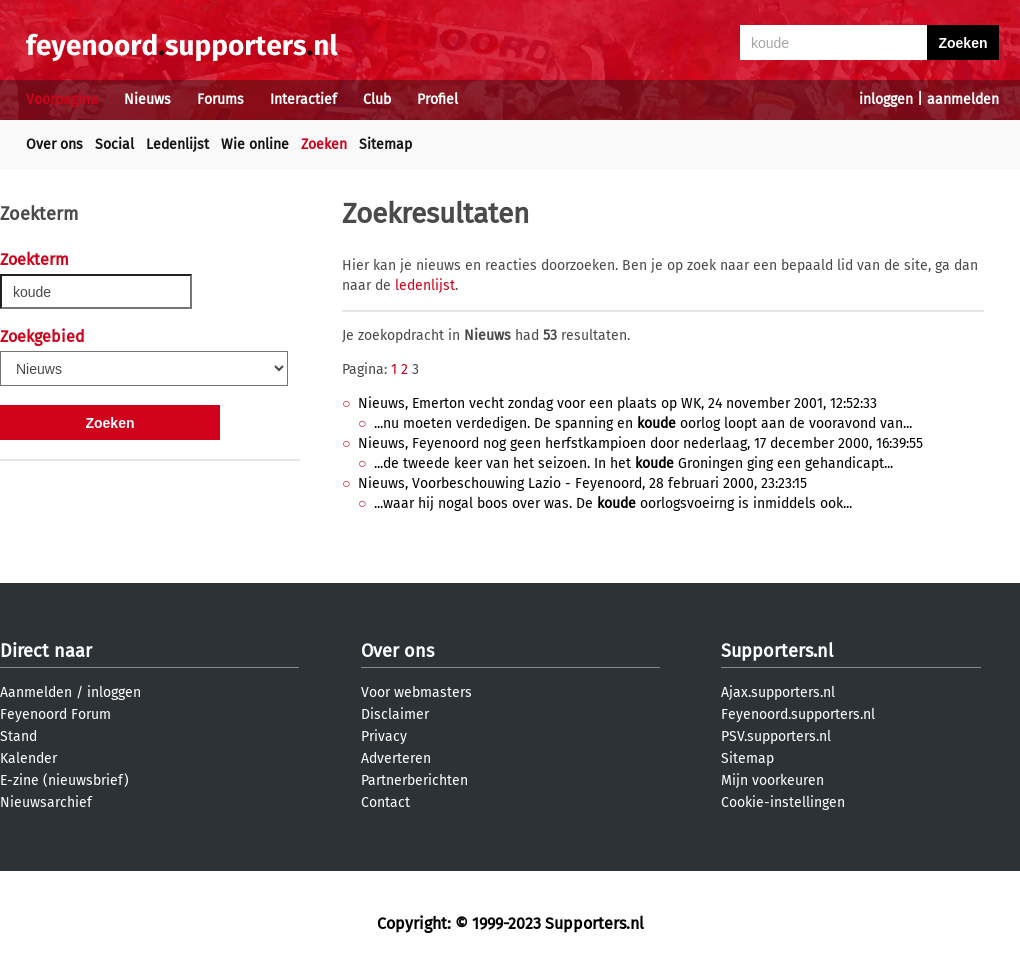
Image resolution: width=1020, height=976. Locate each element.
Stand (18, 736)
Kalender (28, 758)
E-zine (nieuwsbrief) (64, 780)
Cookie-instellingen (783, 802)
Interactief (303, 99)
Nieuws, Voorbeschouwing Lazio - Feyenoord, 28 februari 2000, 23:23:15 (582, 483)
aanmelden (963, 99)
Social (114, 144)
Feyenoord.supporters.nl (798, 714)
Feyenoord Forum (55, 714)
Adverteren (396, 758)
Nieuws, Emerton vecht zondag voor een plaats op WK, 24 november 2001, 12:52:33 (617, 403)
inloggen (886, 99)
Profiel (437, 99)
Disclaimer (395, 714)
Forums (220, 99)
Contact (385, 802)
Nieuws (147, 99)
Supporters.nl (777, 651)
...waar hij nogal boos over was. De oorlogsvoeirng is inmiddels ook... (613, 503)
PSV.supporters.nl (776, 736)
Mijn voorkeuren (772, 780)
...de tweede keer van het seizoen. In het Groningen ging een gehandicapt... (633, 463)
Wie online (255, 144)
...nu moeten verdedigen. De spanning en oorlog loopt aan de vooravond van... (643, 423)
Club (377, 99)
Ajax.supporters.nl (778, 692)
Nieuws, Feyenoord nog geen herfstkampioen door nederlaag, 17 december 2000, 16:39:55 (640, 443)
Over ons (54, 144)
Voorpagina (62, 99)
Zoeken (324, 144)
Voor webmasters (416, 692)
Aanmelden (36, 692)
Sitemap (385, 144)
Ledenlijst (177, 144)
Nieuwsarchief (46, 802)
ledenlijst (425, 285)
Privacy (384, 736)
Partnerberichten (414, 780)
